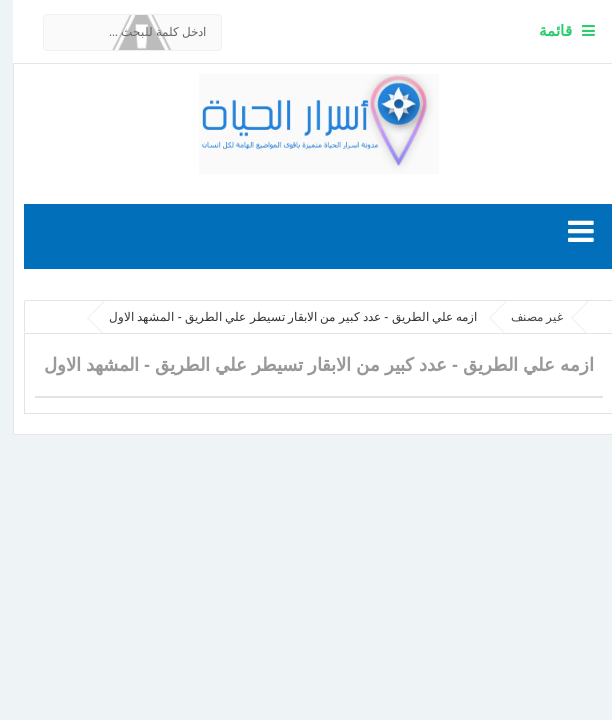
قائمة (542, 30)
